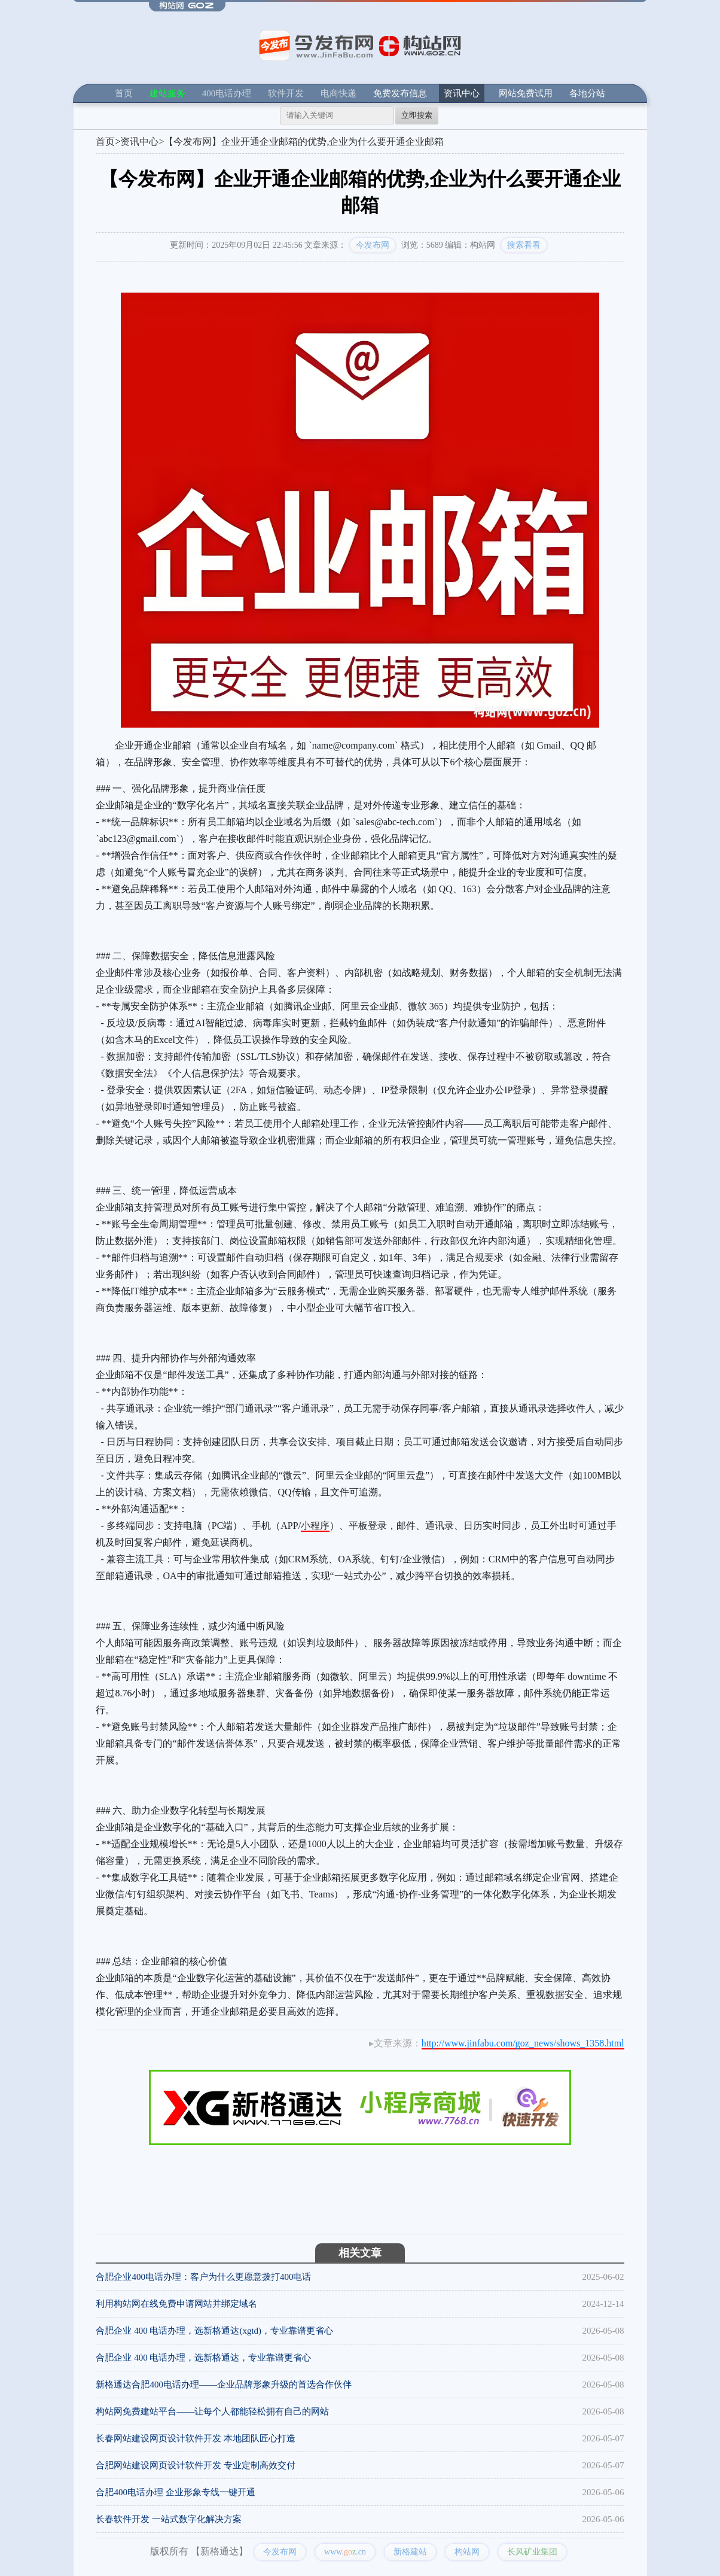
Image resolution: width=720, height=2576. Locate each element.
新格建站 (410, 2551)
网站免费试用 (526, 93)
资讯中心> (142, 141)
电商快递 (338, 93)
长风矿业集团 (532, 2551)
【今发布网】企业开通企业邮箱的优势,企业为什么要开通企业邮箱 (304, 141)
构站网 (467, 2551)
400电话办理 (227, 93)
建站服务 (167, 93)
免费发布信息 (400, 93)
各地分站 (587, 93)
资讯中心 (462, 93)
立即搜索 (416, 115)
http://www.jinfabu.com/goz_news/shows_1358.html (523, 2043)
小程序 (315, 1525)
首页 (124, 93)
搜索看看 (524, 245)
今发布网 (372, 245)
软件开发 (286, 93)
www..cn (345, 2551)
